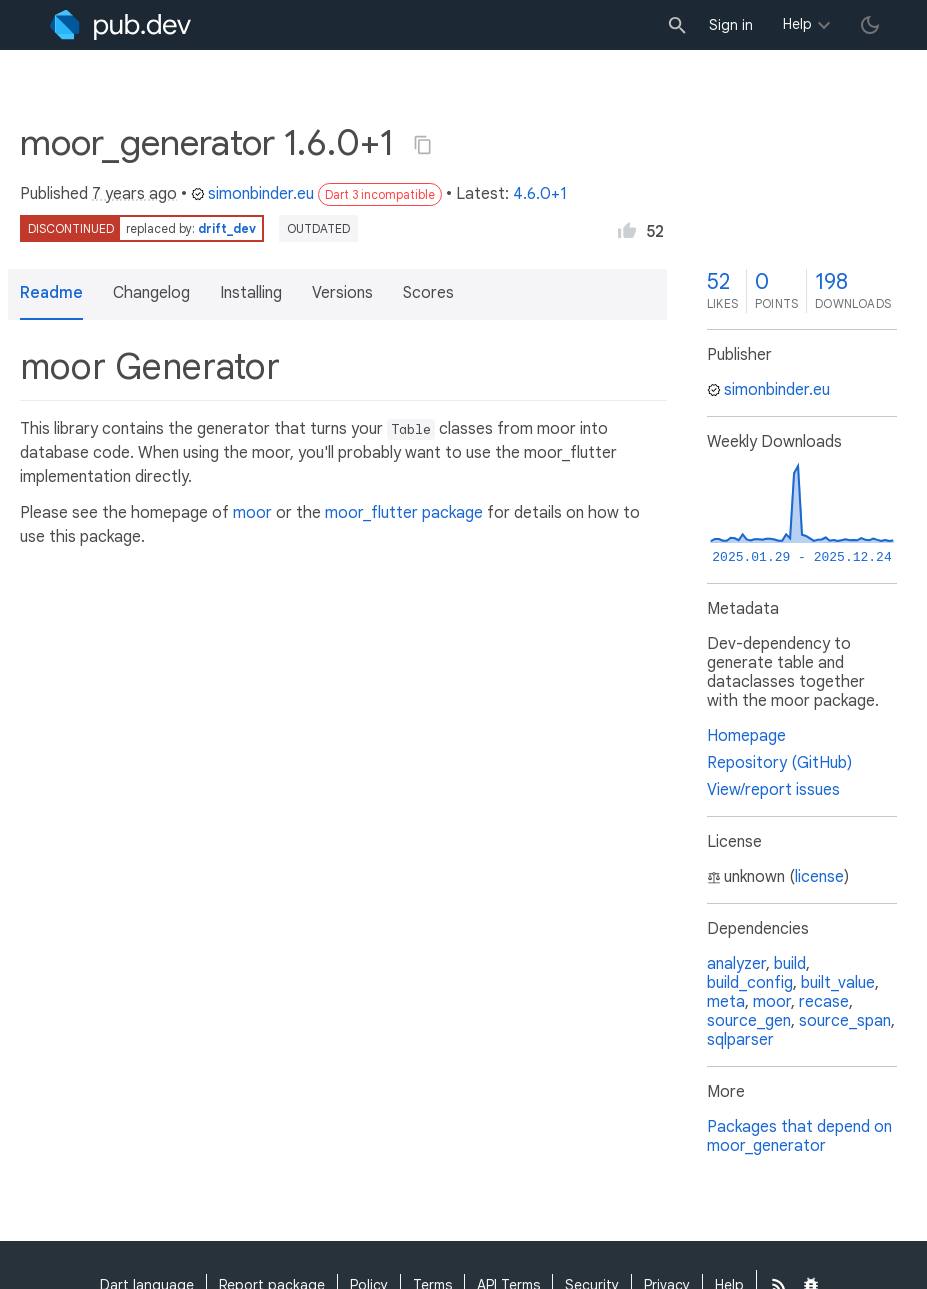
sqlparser (740, 1040)
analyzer (736, 964)
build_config (750, 983)
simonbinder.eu (252, 194)
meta (726, 1002)
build (790, 964)
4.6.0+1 (540, 194)
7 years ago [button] (134, 194)
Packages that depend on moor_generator (799, 1136)
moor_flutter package (404, 513)
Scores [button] (428, 293)
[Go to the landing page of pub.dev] (120, 25)
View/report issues (773, 790)
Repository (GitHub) (779, 763)
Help (797, 24)
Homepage (746, 736)
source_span (845, 1021)
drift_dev (227, 228)
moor (252, 513)
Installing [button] (251, 293)
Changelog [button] (151, 293)
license (819, 877)
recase (824, 1002)
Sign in (731, 25)
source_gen (749, 1021)
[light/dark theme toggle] (870, 25)
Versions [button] (342, 293)
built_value (838, 983)
